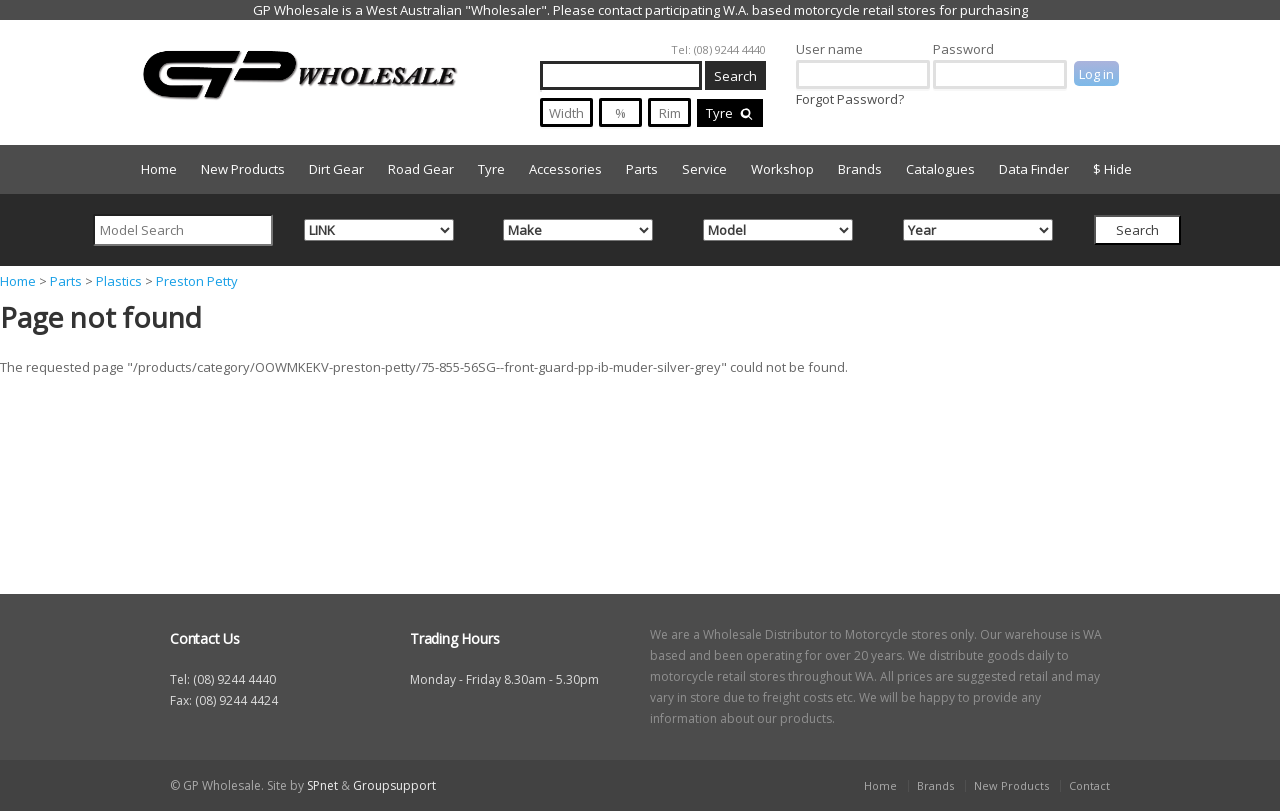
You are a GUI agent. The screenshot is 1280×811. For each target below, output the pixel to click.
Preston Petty (197, 281)
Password (963, 49)
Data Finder (1034, 169)
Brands (860, 169)
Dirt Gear (336, 169)
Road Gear (421, 169)
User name (829, 49)
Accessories (565, 169)
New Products (243, 169)
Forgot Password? (850, 99)
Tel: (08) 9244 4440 (718, 49)
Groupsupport (394, 785)
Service (704, 169)
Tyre (730, 113)
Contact (1089, 785)
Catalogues (940, 169)
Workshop (782, 169)
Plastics (119, 281)
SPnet (322, 785)
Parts (642, 169)
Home (159, 169)
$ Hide (1112, 169)
